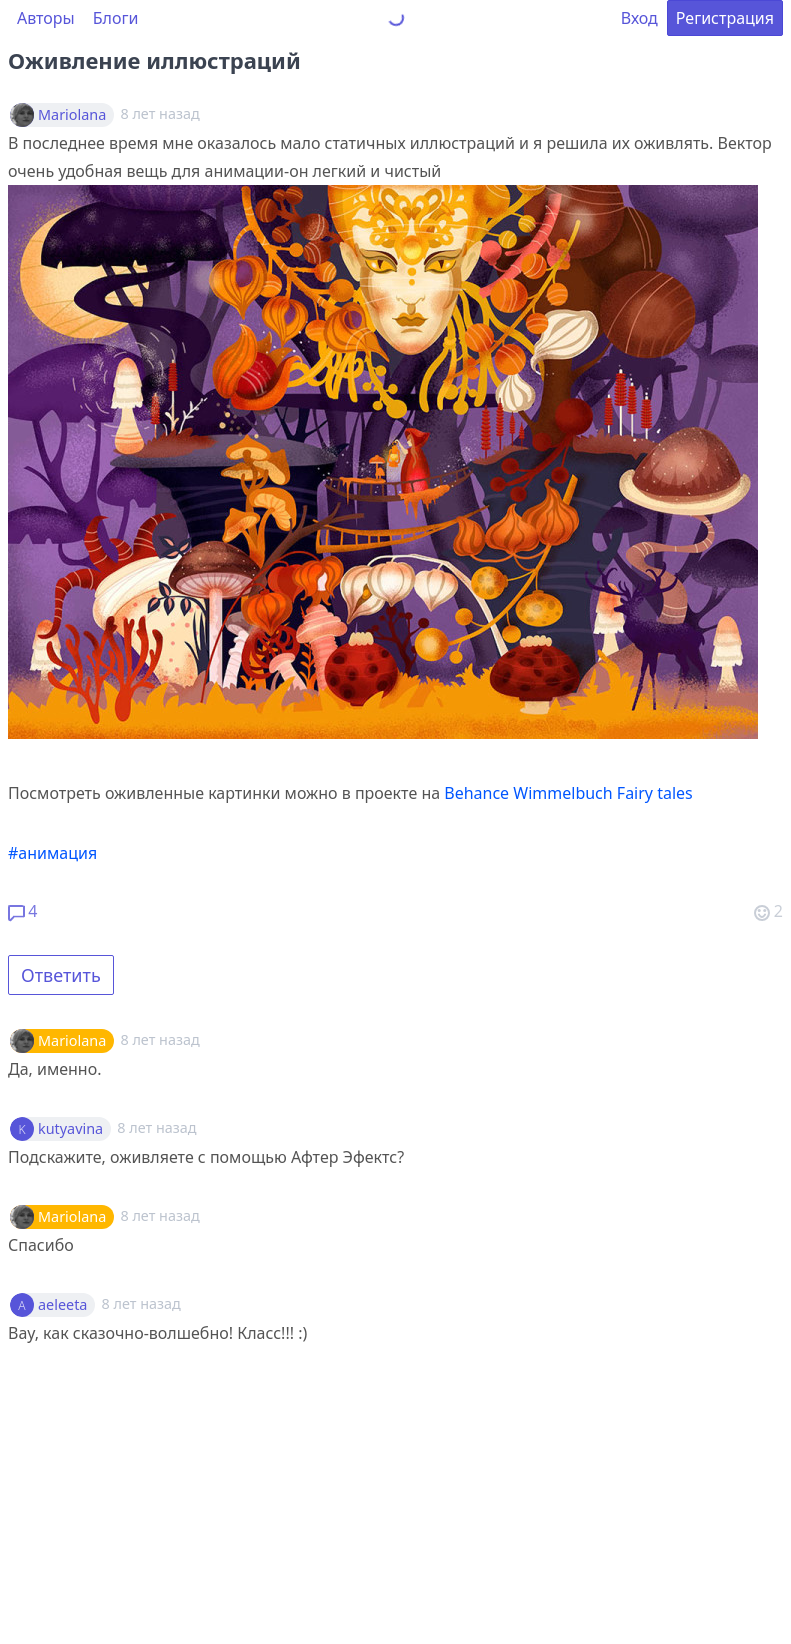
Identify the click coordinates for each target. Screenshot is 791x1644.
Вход (639, 18)
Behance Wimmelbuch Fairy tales (568, 793)
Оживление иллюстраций (154, 60)
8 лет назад (159, 1039)
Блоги (116, 18)
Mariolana (72, 115)
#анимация (52, 853)
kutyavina (70, 1129)
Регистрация (725, 18)
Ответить (61, 975)
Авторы (46, 18)
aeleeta (62, 1305)
